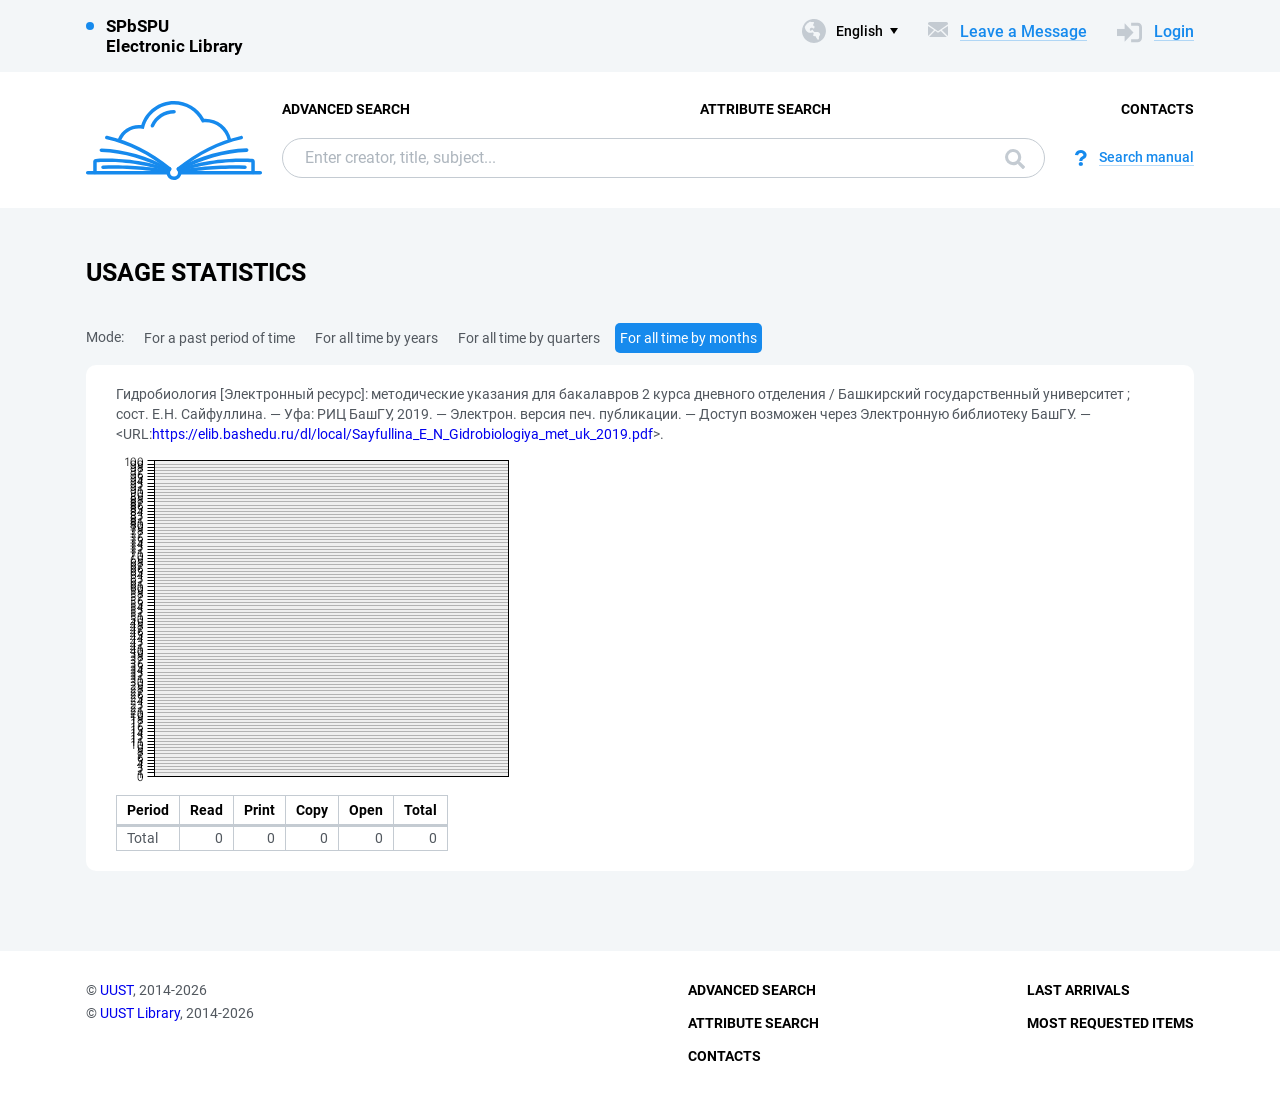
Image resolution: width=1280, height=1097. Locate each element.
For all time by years (376, 338)
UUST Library (140, 1013)
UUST (116, 990)
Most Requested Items (1110, 1023)
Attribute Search (765, 109)
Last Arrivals (1078, 990)
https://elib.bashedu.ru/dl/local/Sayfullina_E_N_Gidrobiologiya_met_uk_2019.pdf (402, 434)
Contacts (1157, 109)
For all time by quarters (529, 338)
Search (1015, 159)
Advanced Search (346, 109)
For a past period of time (219, 338)
